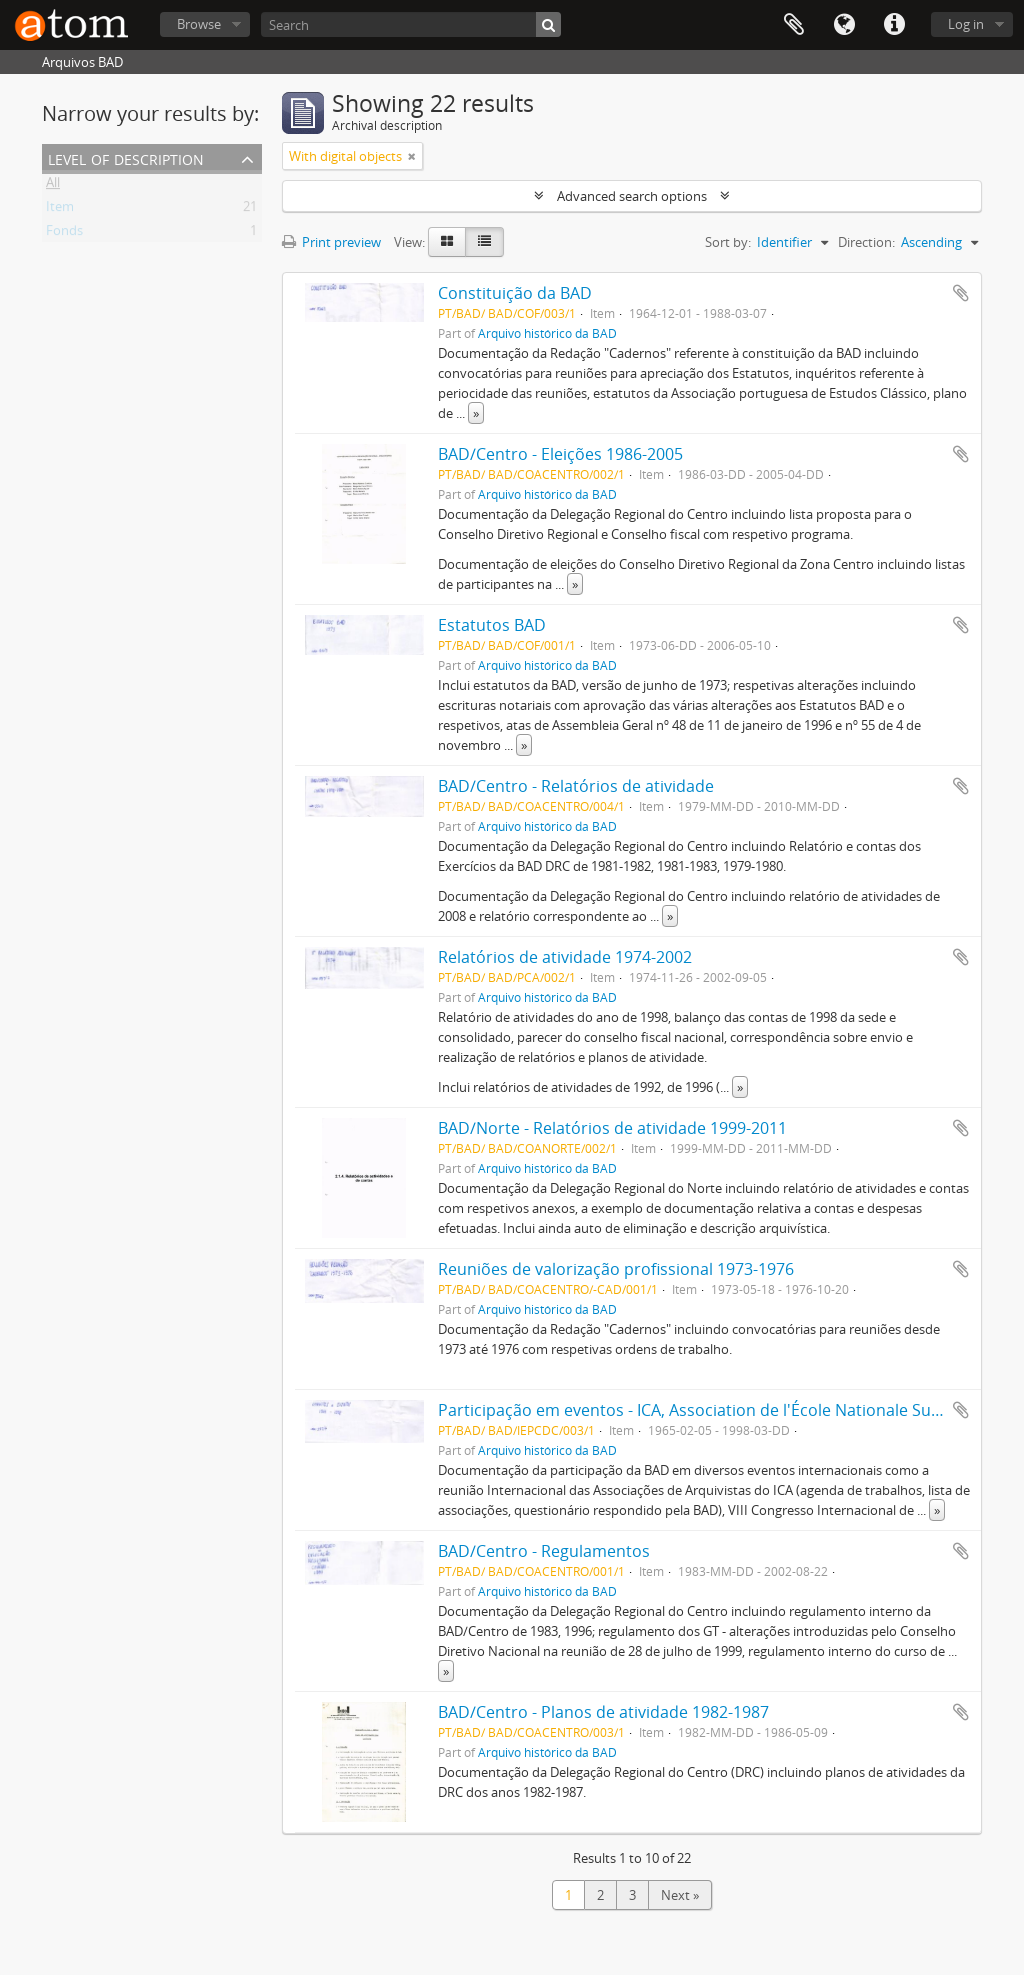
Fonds (64, 234)
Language (844, 25)
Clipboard (794, 25)
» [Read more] (476, 413)
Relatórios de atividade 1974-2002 (565, 957)
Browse (199, 24)
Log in (966, 24)
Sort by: (728, 242)
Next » (680, 1895)
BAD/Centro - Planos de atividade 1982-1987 (603, 1712)
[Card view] (447, 242)
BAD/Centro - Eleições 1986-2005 (560, 454)
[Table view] (484, 242)
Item (60, 210)
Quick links (894, 25)
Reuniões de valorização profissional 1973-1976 (616, 1269)
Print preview (331, 242)
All (53, 186)
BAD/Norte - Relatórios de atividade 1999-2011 (612, 1128)
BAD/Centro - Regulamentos (544, 1551)
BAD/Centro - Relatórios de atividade (576, 786)
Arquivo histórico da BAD (547, 333)
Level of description (126, 157)
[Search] (411, 24)
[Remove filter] (412, 156)
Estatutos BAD (492, 625)
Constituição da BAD (515, 293)
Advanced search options (632, 196)
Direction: (866, 242)
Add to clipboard (961, 293)
